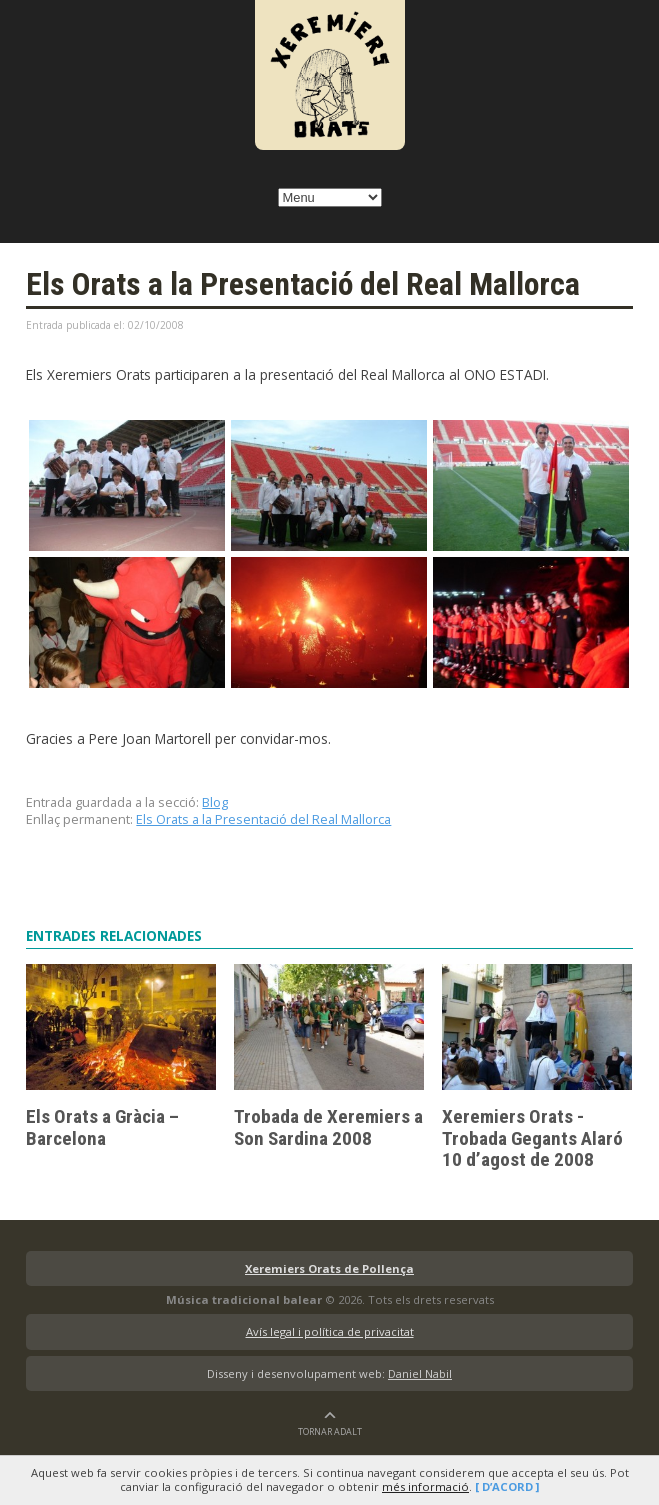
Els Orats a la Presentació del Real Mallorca (263, 819)
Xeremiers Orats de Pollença (329, 1268)
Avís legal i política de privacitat (330, 1331)
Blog (215, 802)
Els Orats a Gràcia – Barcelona (102, 1127)
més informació (425, 1486)
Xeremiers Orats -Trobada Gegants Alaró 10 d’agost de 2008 (532, 1137)
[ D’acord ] (507, 1486)
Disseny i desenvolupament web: (329, 1373)
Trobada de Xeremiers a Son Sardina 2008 (328, 1127)
